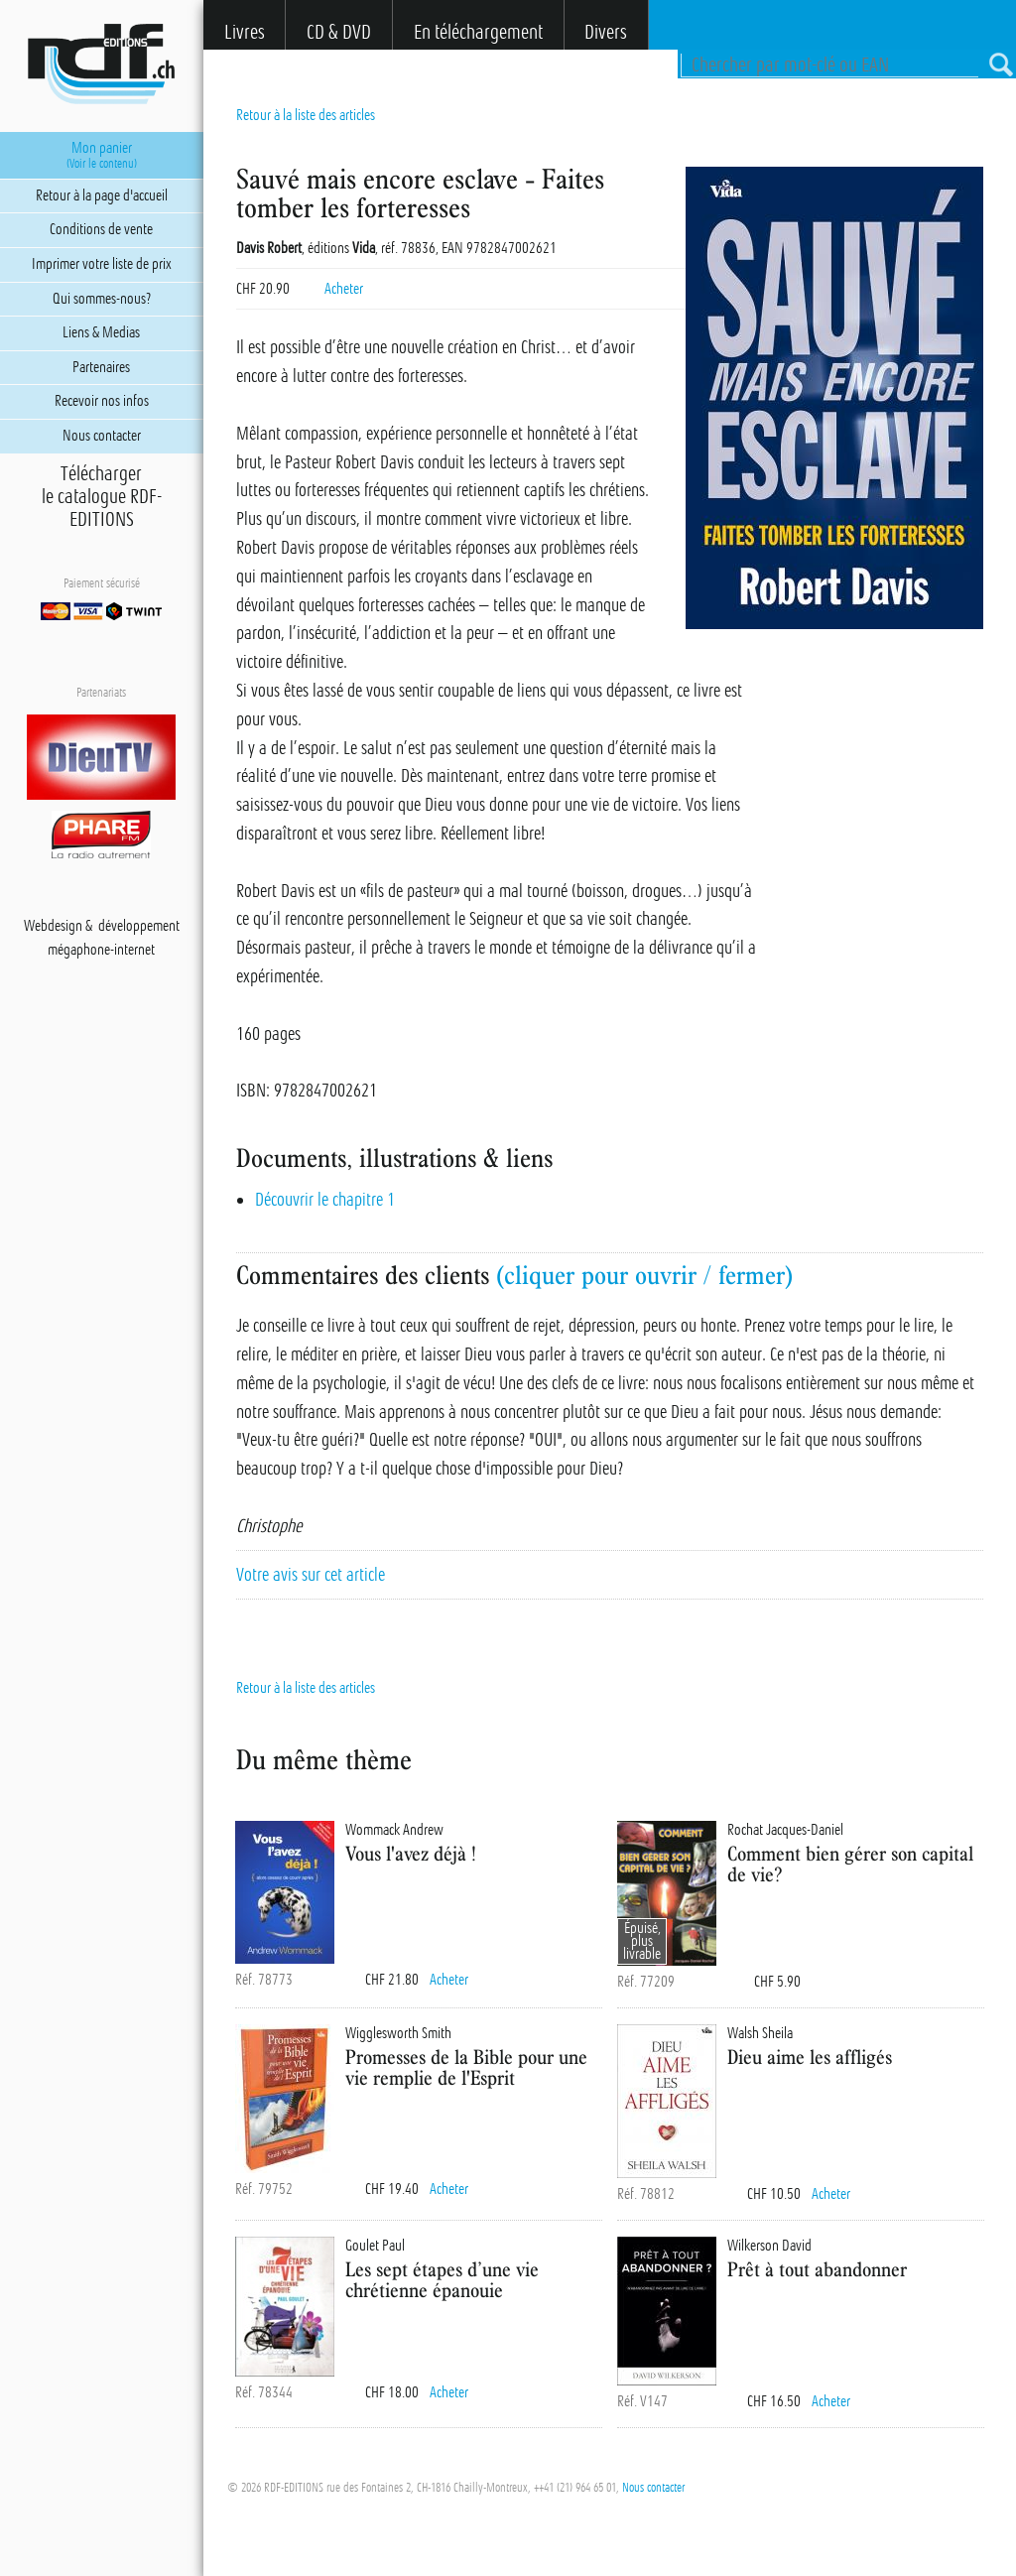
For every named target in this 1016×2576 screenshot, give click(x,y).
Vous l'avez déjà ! (410, 1853)
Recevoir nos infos (102, 401)
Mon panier (101, 155)
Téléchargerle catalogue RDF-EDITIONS (102, 496)
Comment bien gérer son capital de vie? (850, 1863)
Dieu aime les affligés (809, 2056)
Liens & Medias (101, 332)
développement (139, 926)
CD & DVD (339, 32)
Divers (605, 32)
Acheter (343, 289)
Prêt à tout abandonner (817, 2268)
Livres (244, 32)
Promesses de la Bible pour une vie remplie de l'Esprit (466, 2067)
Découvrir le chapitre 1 (325, 1200)
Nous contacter (653, 2488)
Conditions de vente (101, 229)
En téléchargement (478, 32)
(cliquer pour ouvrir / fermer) (644, 1275)
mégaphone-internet (101, 950)
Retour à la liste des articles (305, 115)
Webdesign (53, 926)
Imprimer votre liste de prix (102, 264)
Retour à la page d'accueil (102, 195)
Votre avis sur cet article (310, 1575)
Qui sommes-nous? (102, 299)
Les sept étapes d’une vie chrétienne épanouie (442, 2279)
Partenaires (101, 367)
